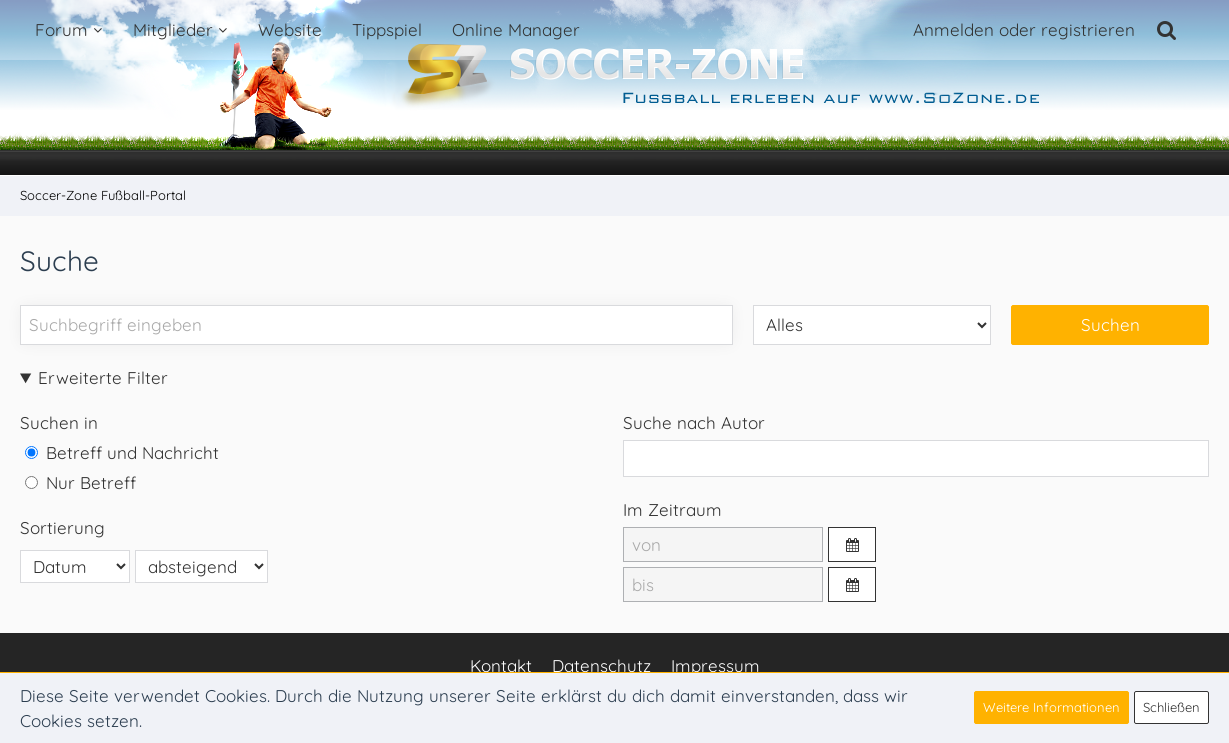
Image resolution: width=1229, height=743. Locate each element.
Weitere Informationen (1051, 707)
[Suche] (1167, 30)
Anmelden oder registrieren (1024, 29)
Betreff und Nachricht (122, 452)
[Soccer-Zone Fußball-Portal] (614, 88)
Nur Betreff (80, 482)
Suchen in (59, 422)
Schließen (1171, 707)
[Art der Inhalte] (872, 324)
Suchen (1110, 324)
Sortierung (62, 527)
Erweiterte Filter (103, 377)
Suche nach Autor (694, 422)
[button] (852, 544)
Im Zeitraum (672, 509)
